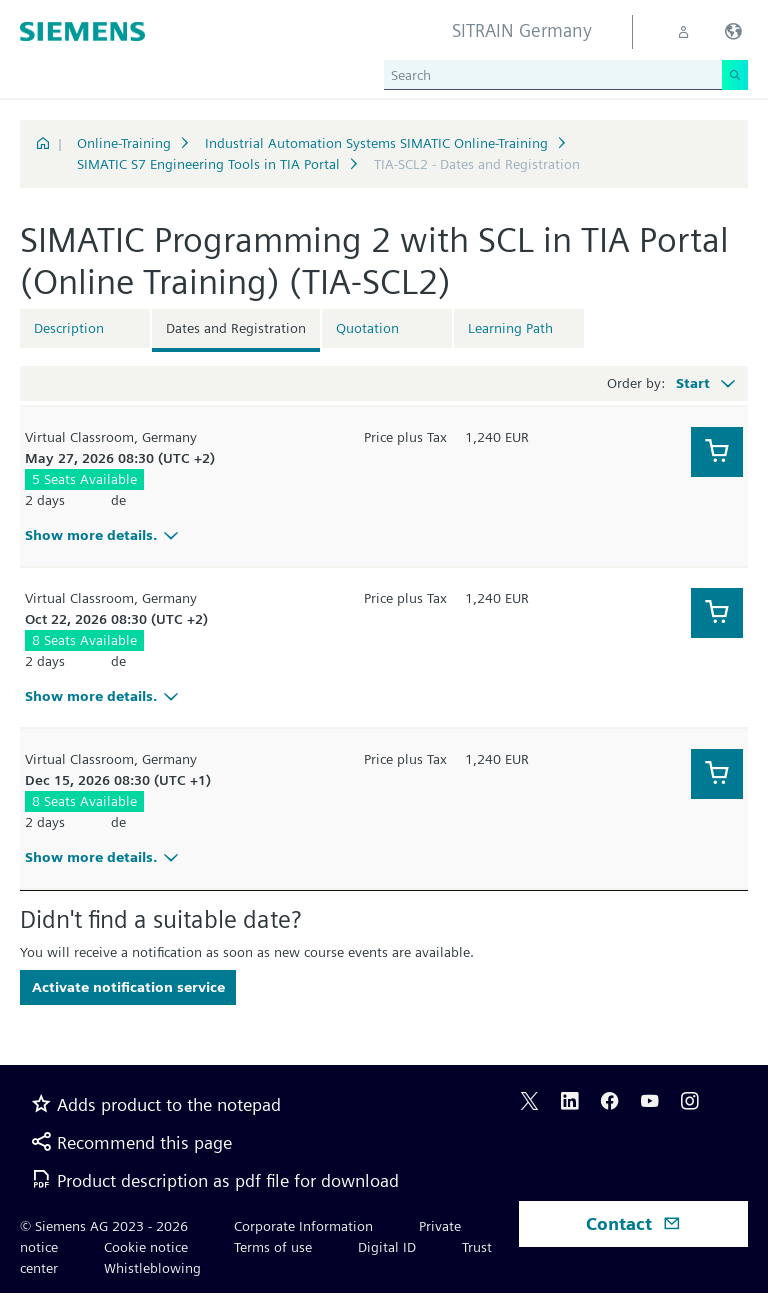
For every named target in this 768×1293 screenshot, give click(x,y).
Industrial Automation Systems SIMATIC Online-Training (376, 143)
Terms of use (273, 1247)
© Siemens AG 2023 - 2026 (104, 1226)
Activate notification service (128, 987)
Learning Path (510, 328)
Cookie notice (146, 1247)
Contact (633, 1223)
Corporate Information (303, 1226)
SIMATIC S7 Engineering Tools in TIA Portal (208, 164)
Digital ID (387, 1247)
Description (69, 328)
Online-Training (124, 143)
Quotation (367, 328)
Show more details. (104, 535)
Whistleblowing (152, 1268)
